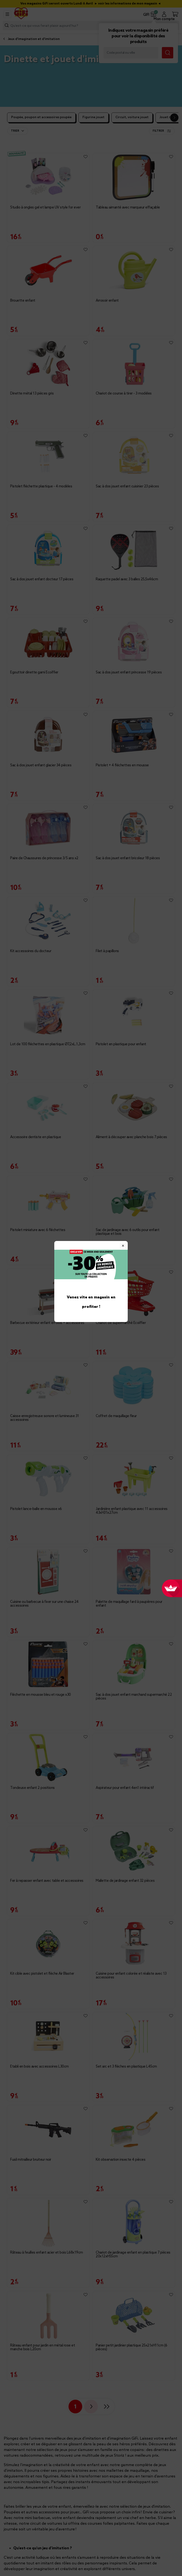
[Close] (123, 1246)
